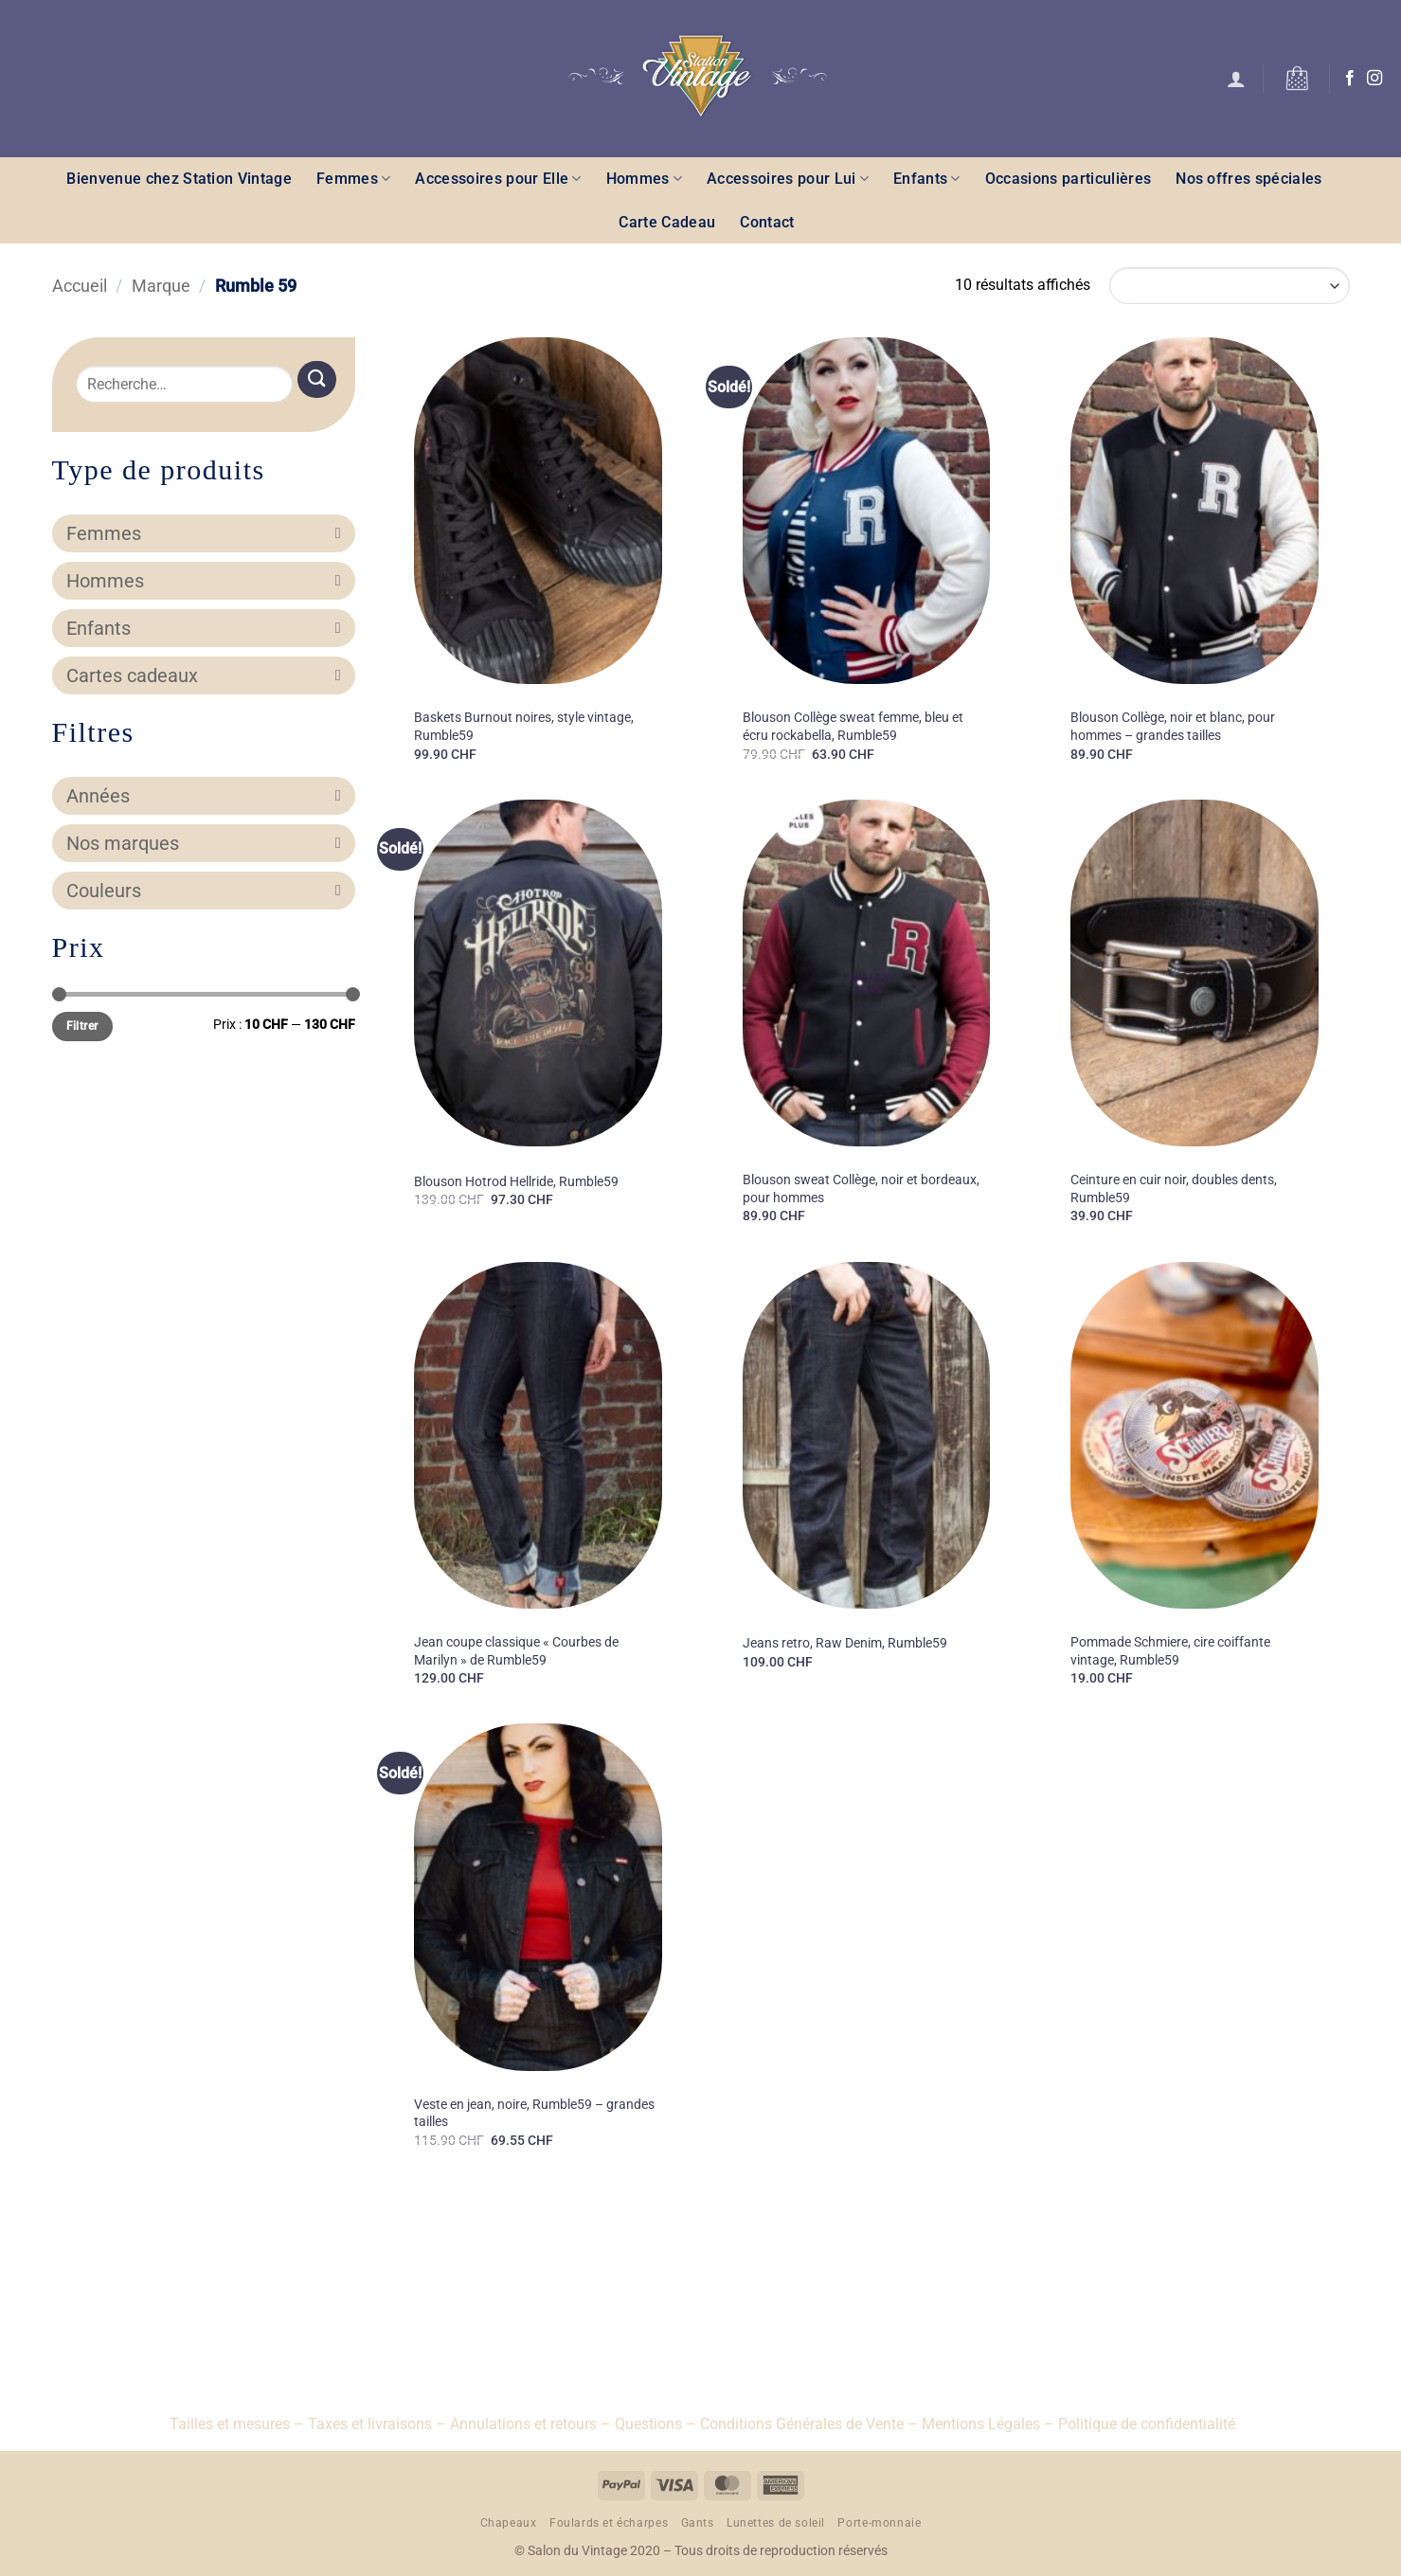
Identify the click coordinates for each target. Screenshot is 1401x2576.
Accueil (79, 286)
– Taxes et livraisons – (368, 2424)
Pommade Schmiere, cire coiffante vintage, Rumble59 (1170, 1651)
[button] (1236, 78)
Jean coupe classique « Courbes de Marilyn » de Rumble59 (516, 1651)
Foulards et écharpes (608, 2523)
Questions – (655, 2424)
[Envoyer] (316, 379)
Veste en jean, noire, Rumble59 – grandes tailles (534, 2114)
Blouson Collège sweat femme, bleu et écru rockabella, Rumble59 (853, 727)
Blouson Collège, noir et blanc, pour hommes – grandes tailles (1172, 727)
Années (203, 796)
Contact (767, 222)
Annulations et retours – (530, 2424)
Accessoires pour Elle (498, 179)
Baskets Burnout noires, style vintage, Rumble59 (524, 727)
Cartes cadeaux (203, 675)
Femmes (353, 179)
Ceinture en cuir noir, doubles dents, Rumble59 (1173, 1189)
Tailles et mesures (230, 2424)
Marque (161, 286)
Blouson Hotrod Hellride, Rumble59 (516, 1182)
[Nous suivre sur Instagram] (1374, 78)
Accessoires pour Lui (788, 179)
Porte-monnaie (879, 2523)
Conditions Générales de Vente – (809, 2424)
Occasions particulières (1068, 179)
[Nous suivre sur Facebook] (1349, 78)
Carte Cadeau (667, 222)
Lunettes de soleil (776, 2523)
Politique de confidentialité (1146, 2424)
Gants (697, 2523)
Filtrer (82, 1026)
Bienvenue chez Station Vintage (179, 179)
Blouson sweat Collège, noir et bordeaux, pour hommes (861, 1189)
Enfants (927, 179)
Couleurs (203, 890)
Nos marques (203, 843)
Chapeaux (508, 2523)
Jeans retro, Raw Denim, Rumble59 (845, 1643)
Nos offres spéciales (1248, 179)
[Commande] (1229, 285)
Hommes (644, 179)
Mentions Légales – (988, 2424)
